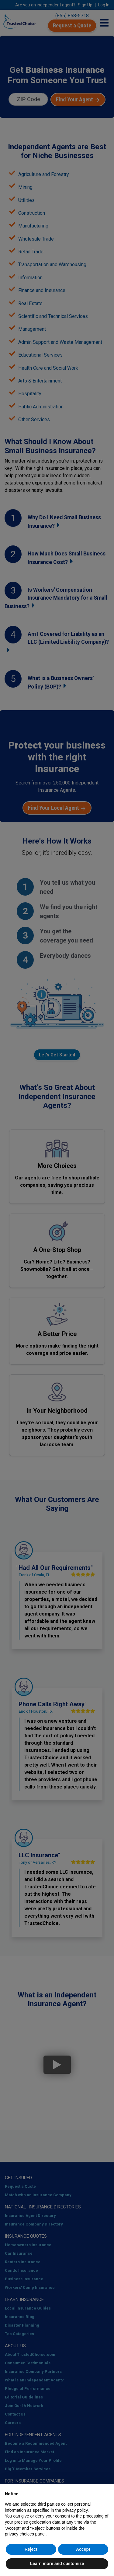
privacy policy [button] (75, 2510)
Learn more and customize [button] (57, 2563)
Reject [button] (31, 2549)
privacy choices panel (25, 2534)
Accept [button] (83, 2549)
